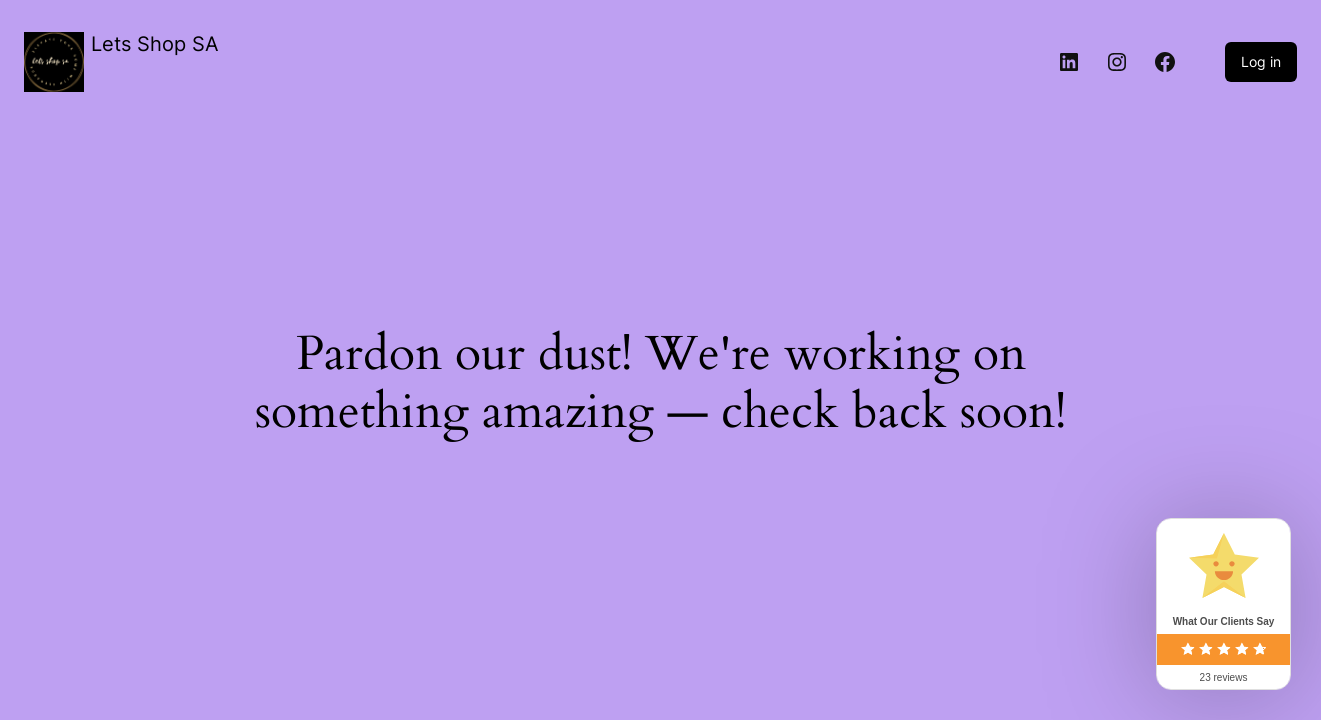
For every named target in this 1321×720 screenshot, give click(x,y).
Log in (1261, 61)
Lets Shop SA (155, 44)
